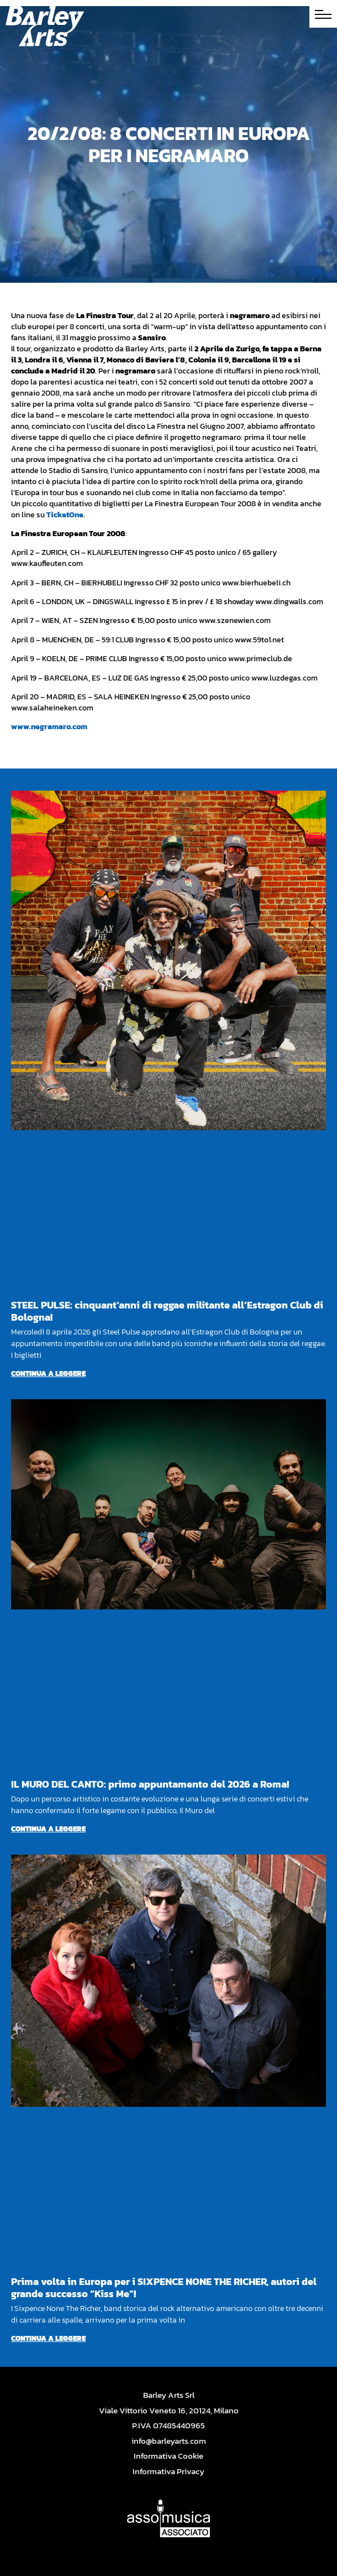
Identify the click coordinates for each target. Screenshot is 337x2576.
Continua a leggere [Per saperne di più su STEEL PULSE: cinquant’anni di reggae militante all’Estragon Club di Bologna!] (48, 1373)
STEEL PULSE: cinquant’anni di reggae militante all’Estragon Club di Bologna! (167, 1311)
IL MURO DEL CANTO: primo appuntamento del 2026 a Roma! (150, 1784)
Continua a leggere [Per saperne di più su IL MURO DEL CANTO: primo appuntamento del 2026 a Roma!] (48, 1829)
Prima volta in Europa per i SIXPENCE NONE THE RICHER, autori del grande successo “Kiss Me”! (164, 2287)
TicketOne (64, 515)
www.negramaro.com (49, 727)
